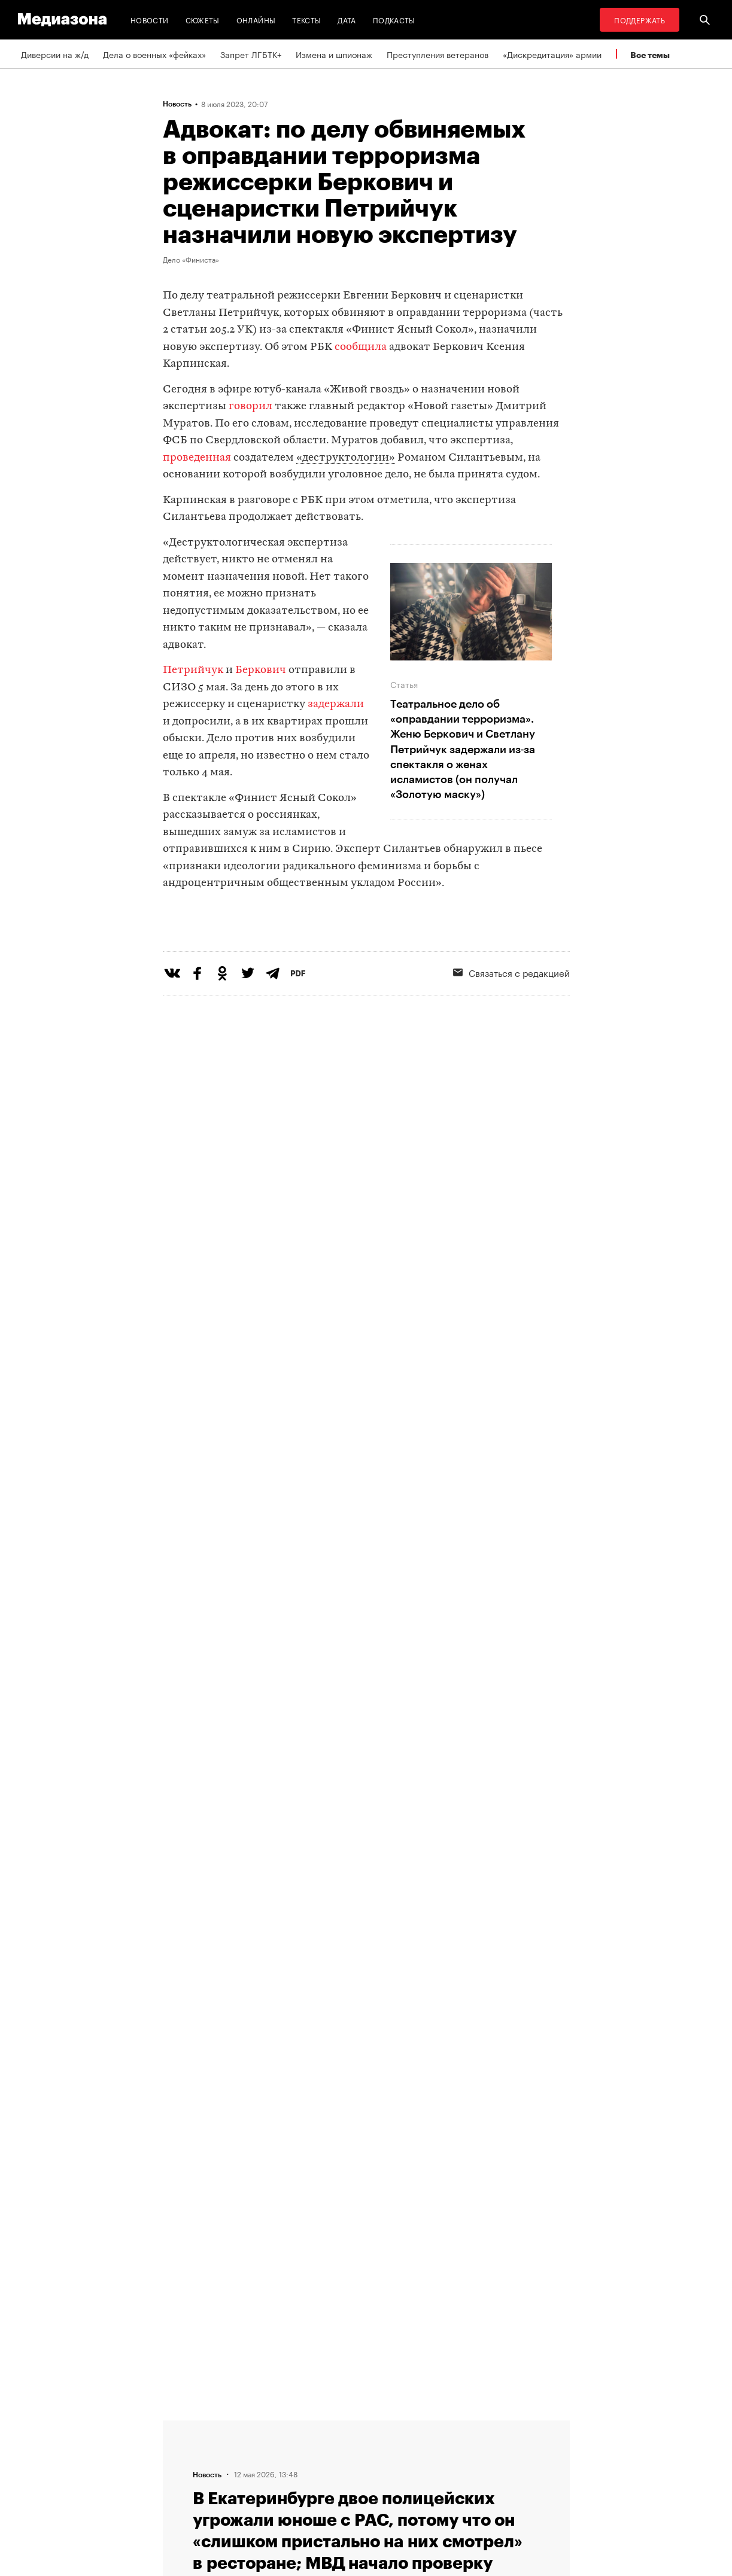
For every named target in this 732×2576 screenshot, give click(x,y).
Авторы (181, 2470)
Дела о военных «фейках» (154, 53)
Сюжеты (203, 19)
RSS (327, 2425)
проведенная (197, 458)
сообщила (361, 347)
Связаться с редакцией (511, 1021)
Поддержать (639, 19)
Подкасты (394, 19)
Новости (149, 19)
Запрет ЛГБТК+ (250, 53)
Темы (176, 2493)
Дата (347, 19)
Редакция (184, 2425)
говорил (250, 406)
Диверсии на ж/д (55, 53)
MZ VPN (329, 2470)
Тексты (306, 19)
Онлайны (256, 19)
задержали (336, 704)
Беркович (260, 670)
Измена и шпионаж (334, 53)
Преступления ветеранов (437, 53)
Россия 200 (337, 2493)
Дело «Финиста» (191, 259)
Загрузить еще (366, 2052)
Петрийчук (193, 670)
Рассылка (333, 2448)
